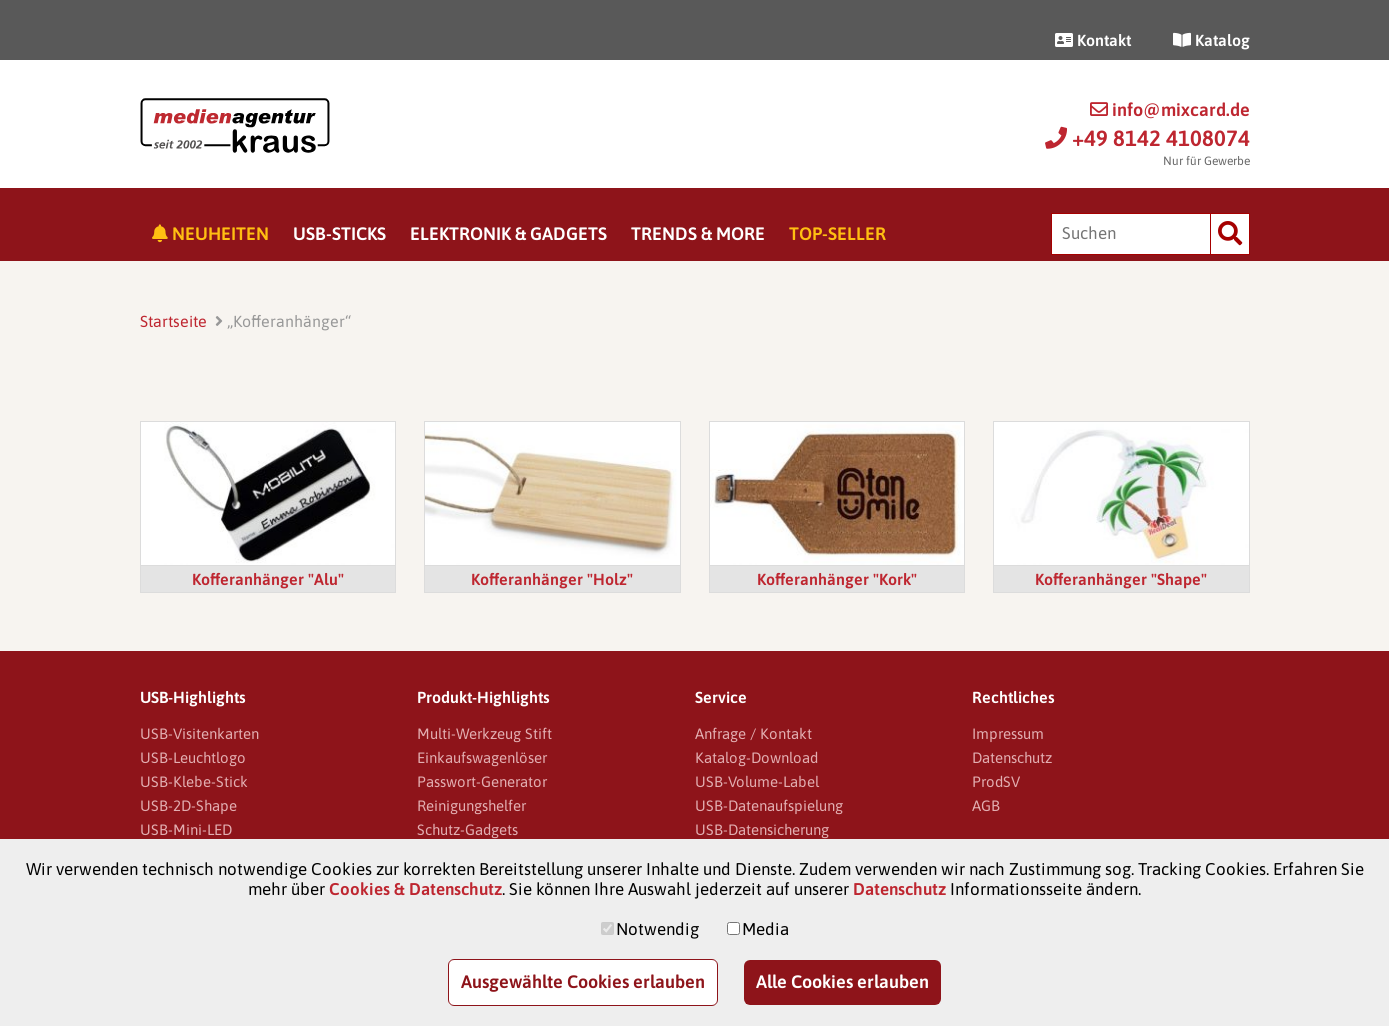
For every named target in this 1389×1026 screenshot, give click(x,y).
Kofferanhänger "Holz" (552, 579)
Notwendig (657, 929)
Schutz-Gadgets (467, 829)
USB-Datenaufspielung (769, 805)
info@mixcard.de (1170, 109)
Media (765, 929)
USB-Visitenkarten (199, 733)
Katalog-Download (756, 757)
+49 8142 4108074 (1147, 138)
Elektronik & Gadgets (508, 233)
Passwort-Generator (482, 781)
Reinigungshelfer (471, 805)
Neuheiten (210, 233)
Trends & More (698, 233)
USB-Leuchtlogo (193, 757)
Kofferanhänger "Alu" (268, 579)
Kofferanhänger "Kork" (837, 579)
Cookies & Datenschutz (415, 889)
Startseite (173, 321)
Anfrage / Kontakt (753, 733)
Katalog (1211, 40)
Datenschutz (1012, 757)
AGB (986, 805)
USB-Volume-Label (757, 781)
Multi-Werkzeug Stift (484, 733)
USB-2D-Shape (188, 805)
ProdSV (996, 781)
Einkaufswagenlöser (482, 757)
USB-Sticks (339, 233)
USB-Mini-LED (186, 829)
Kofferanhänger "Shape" (1121, 579)
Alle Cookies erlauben (842, 981)
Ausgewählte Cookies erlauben (583, 981)
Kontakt (1093, 40)
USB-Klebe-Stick (194, 781)
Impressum (1008, 733)
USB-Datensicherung (762, 829)
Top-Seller (837, 233)
